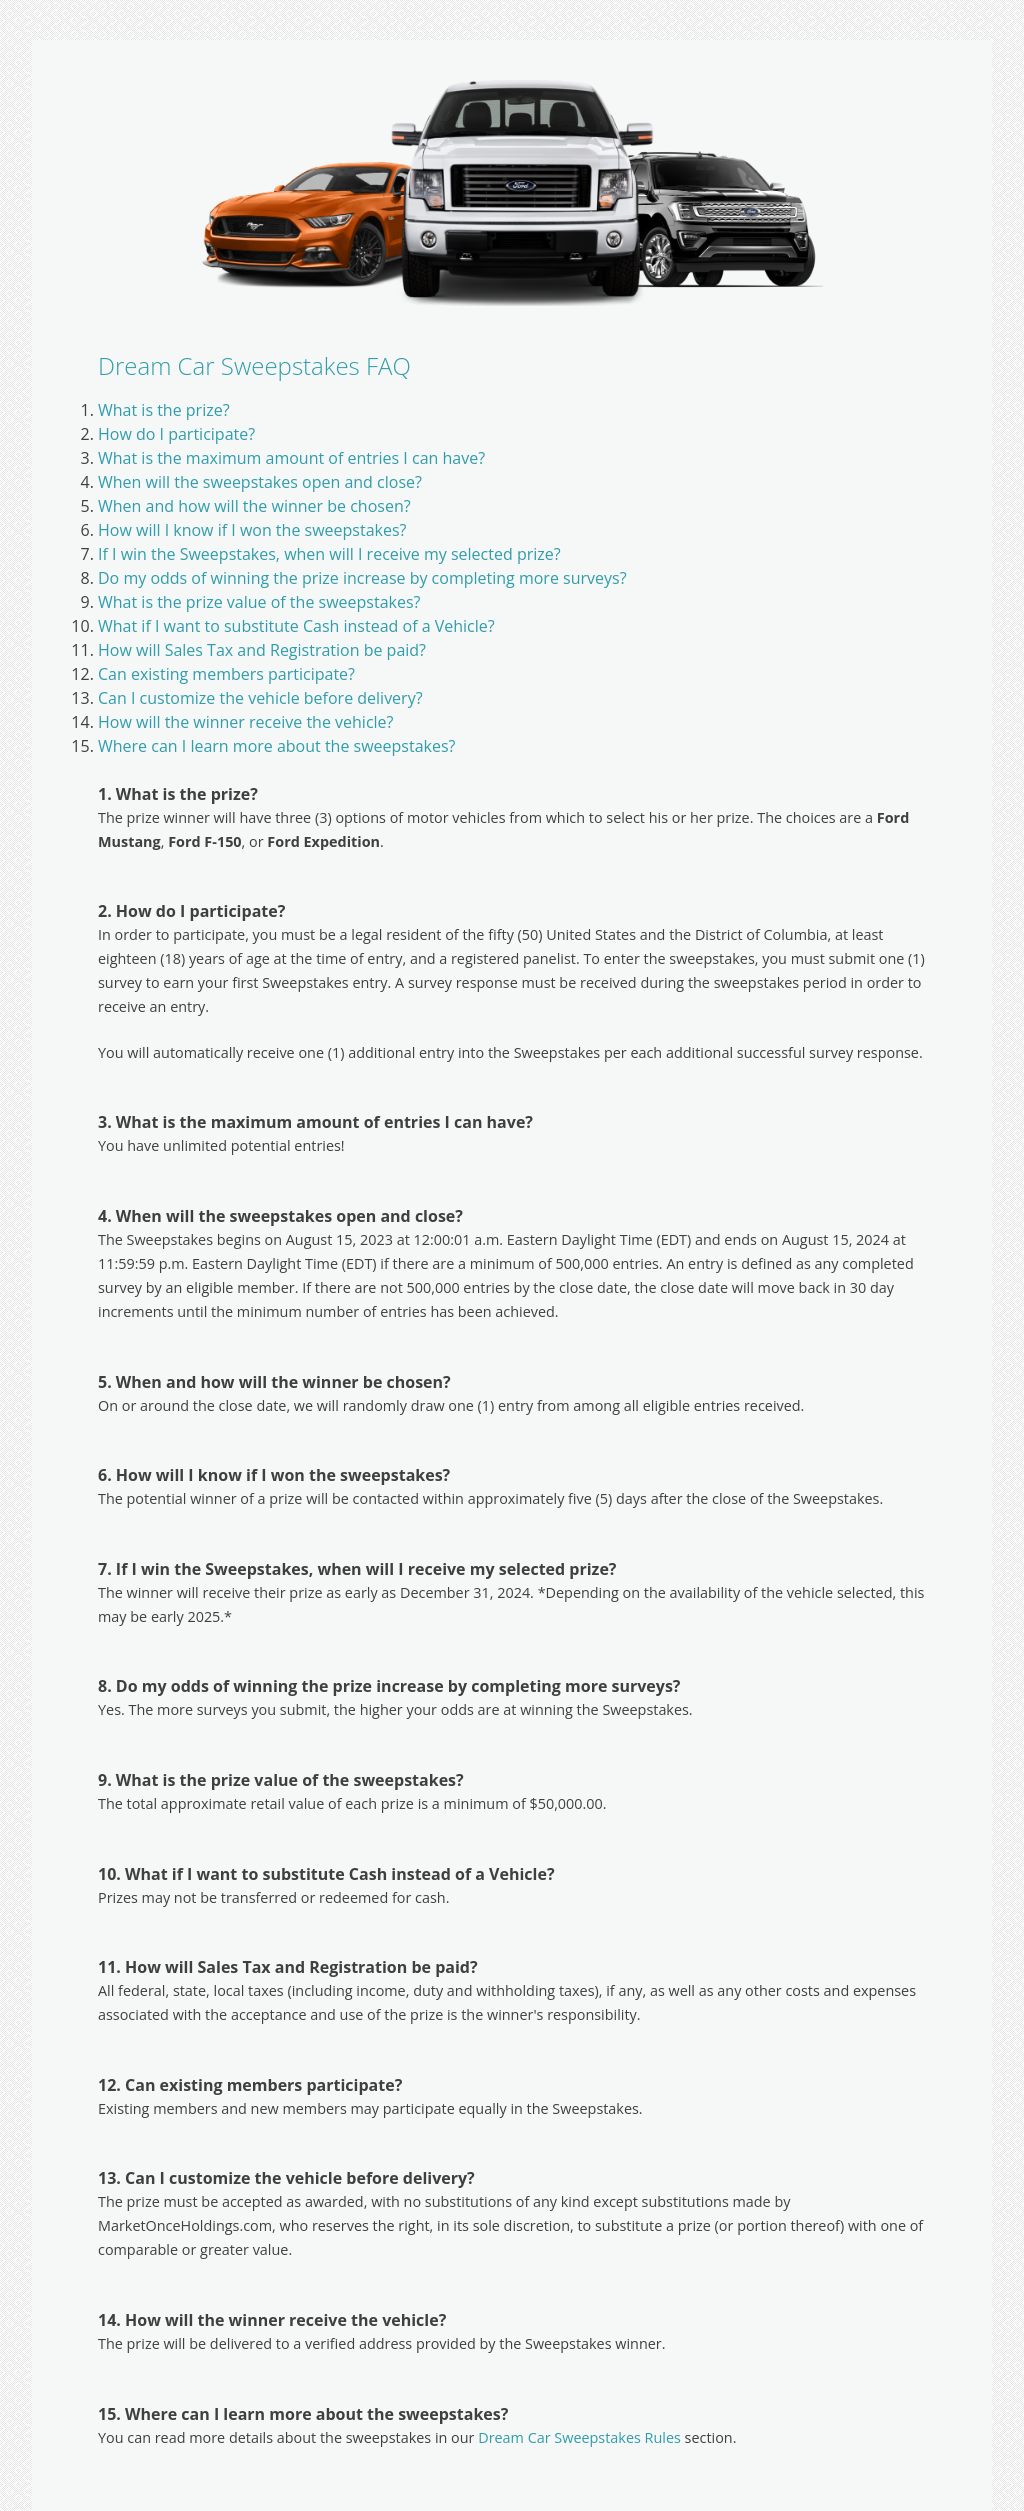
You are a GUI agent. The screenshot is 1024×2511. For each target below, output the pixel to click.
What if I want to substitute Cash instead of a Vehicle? (296, 626)
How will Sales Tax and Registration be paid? (262, 650)
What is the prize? (164, 410)
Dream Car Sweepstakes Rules (579, 2437)
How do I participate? (176, 434)
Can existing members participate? (226, 674)
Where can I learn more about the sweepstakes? (277, 746)
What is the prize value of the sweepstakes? (259, 602)
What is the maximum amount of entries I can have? (291, 458)
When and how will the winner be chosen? (254, 506)
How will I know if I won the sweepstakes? (252, 530)
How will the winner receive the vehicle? (245, 722)
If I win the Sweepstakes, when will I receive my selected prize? (329, 554)
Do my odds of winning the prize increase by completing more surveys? (362, 578)
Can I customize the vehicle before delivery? (260, 698)
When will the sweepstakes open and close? (260, 482)
